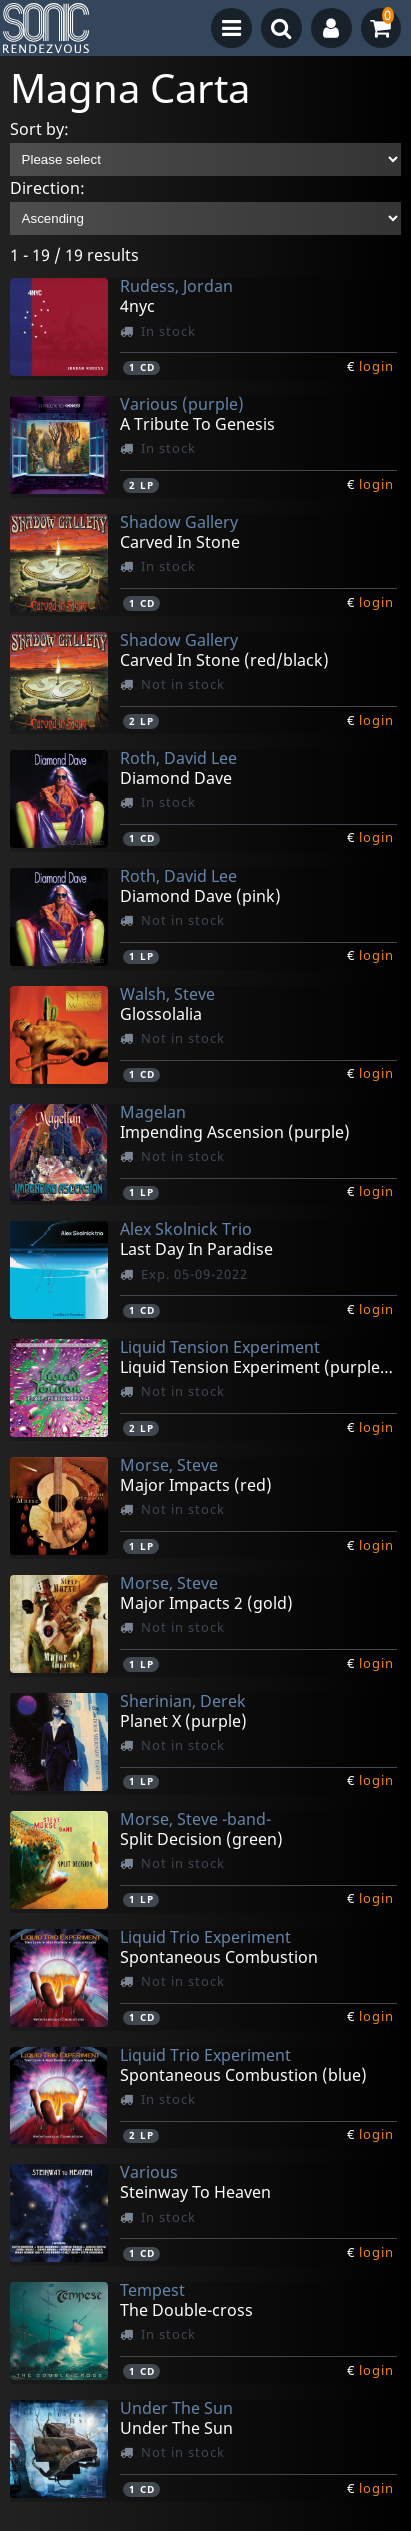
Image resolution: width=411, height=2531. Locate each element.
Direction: (47, 188)
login (376, 366)
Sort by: (39, 129)
